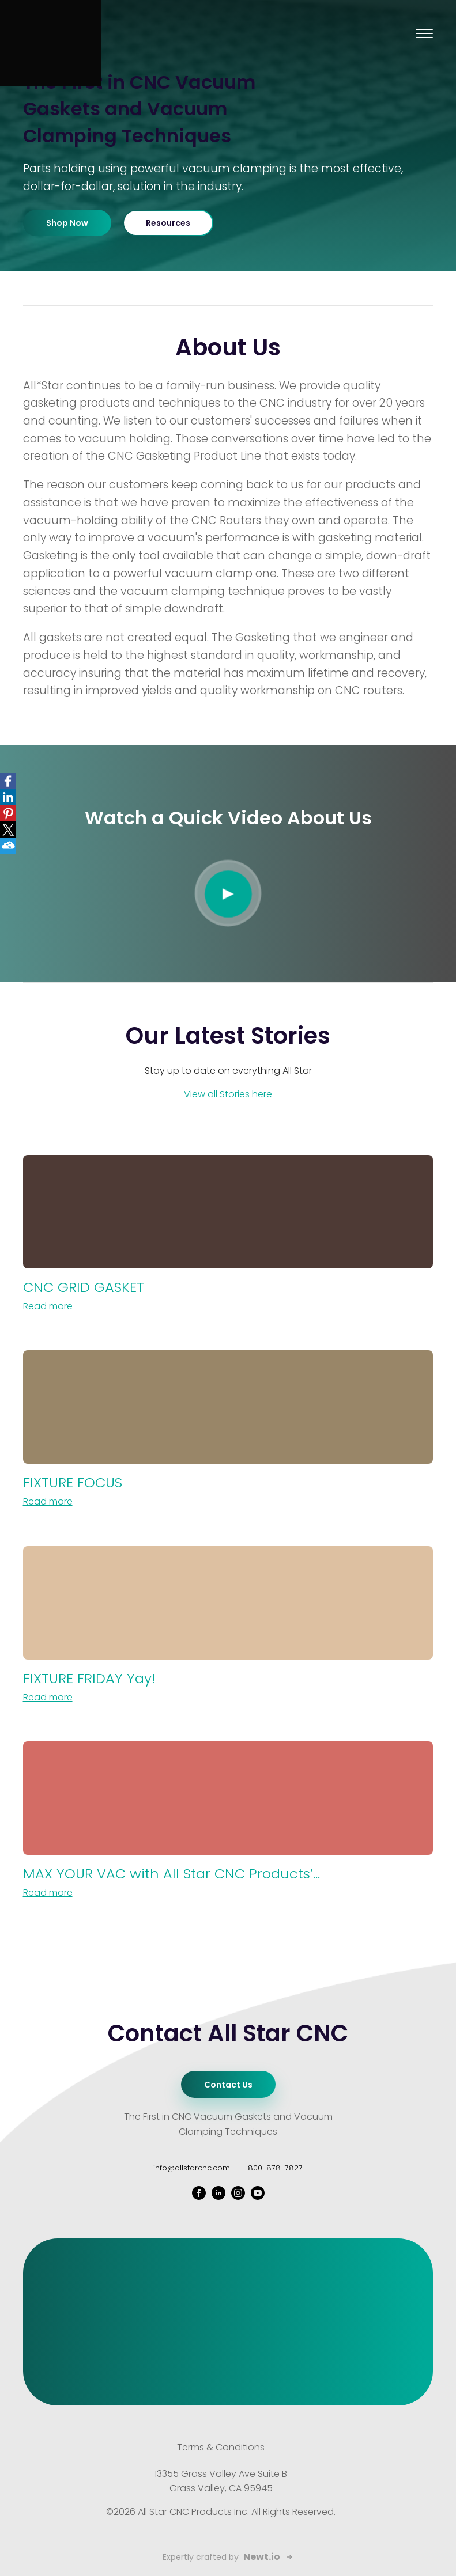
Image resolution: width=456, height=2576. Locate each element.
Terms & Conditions (221, 2447)
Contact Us (228, 2084)
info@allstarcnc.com (191, 2167)
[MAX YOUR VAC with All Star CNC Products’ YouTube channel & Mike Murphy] (228, 1820)
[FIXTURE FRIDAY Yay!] (228, 1625)
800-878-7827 (275, 2167)
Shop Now (67, 223)
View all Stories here (228, 1094)
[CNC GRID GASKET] (228, 1234)
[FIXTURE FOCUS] (228, 1429)
